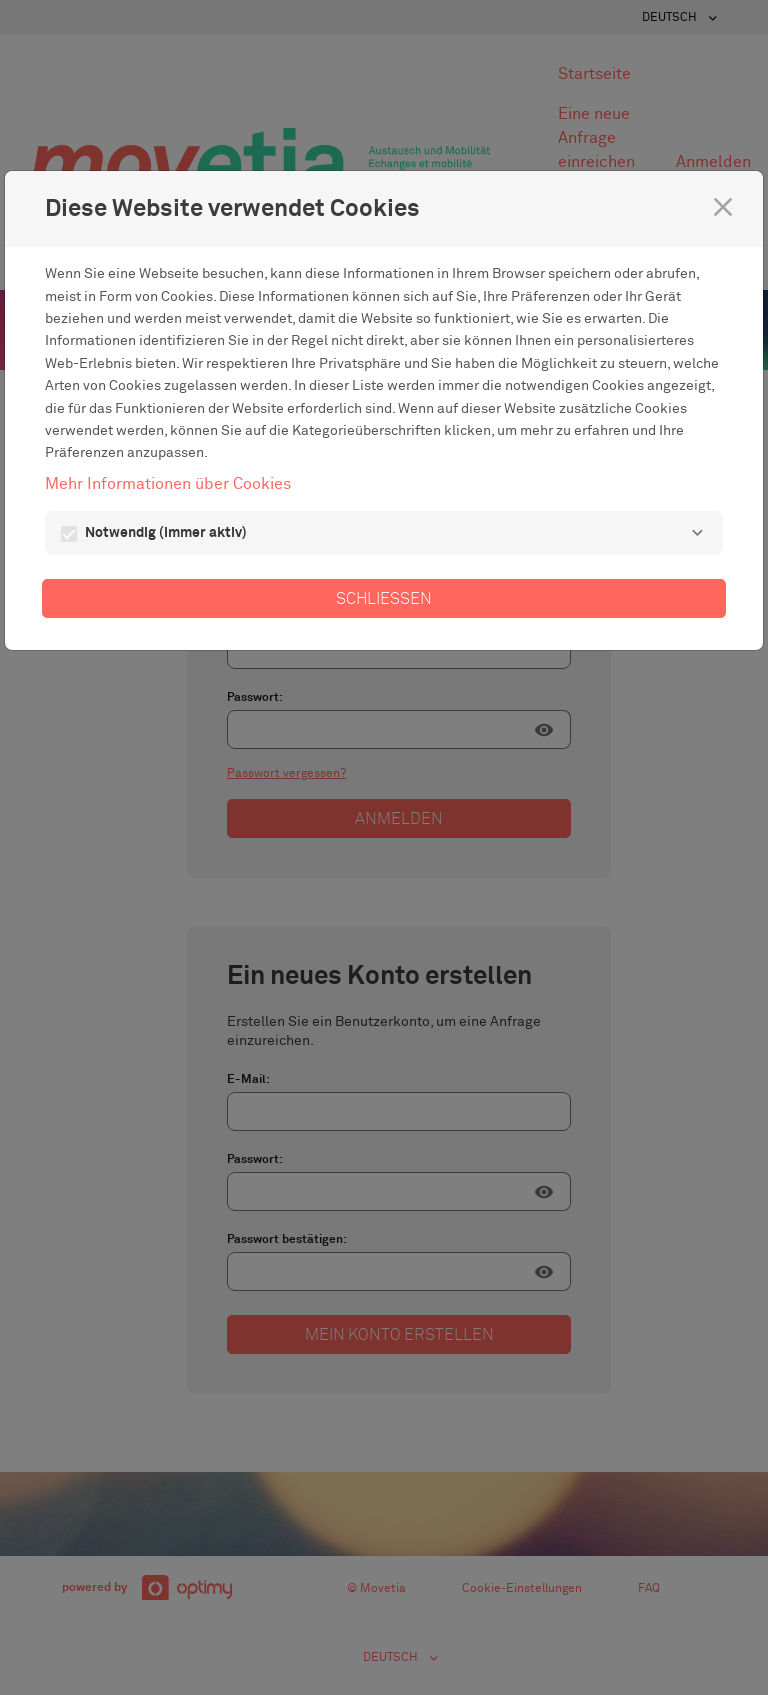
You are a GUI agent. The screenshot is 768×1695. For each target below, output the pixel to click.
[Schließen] (723, 207)
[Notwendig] (697, 533)
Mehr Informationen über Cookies (168, 484)
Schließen (384, 599)
